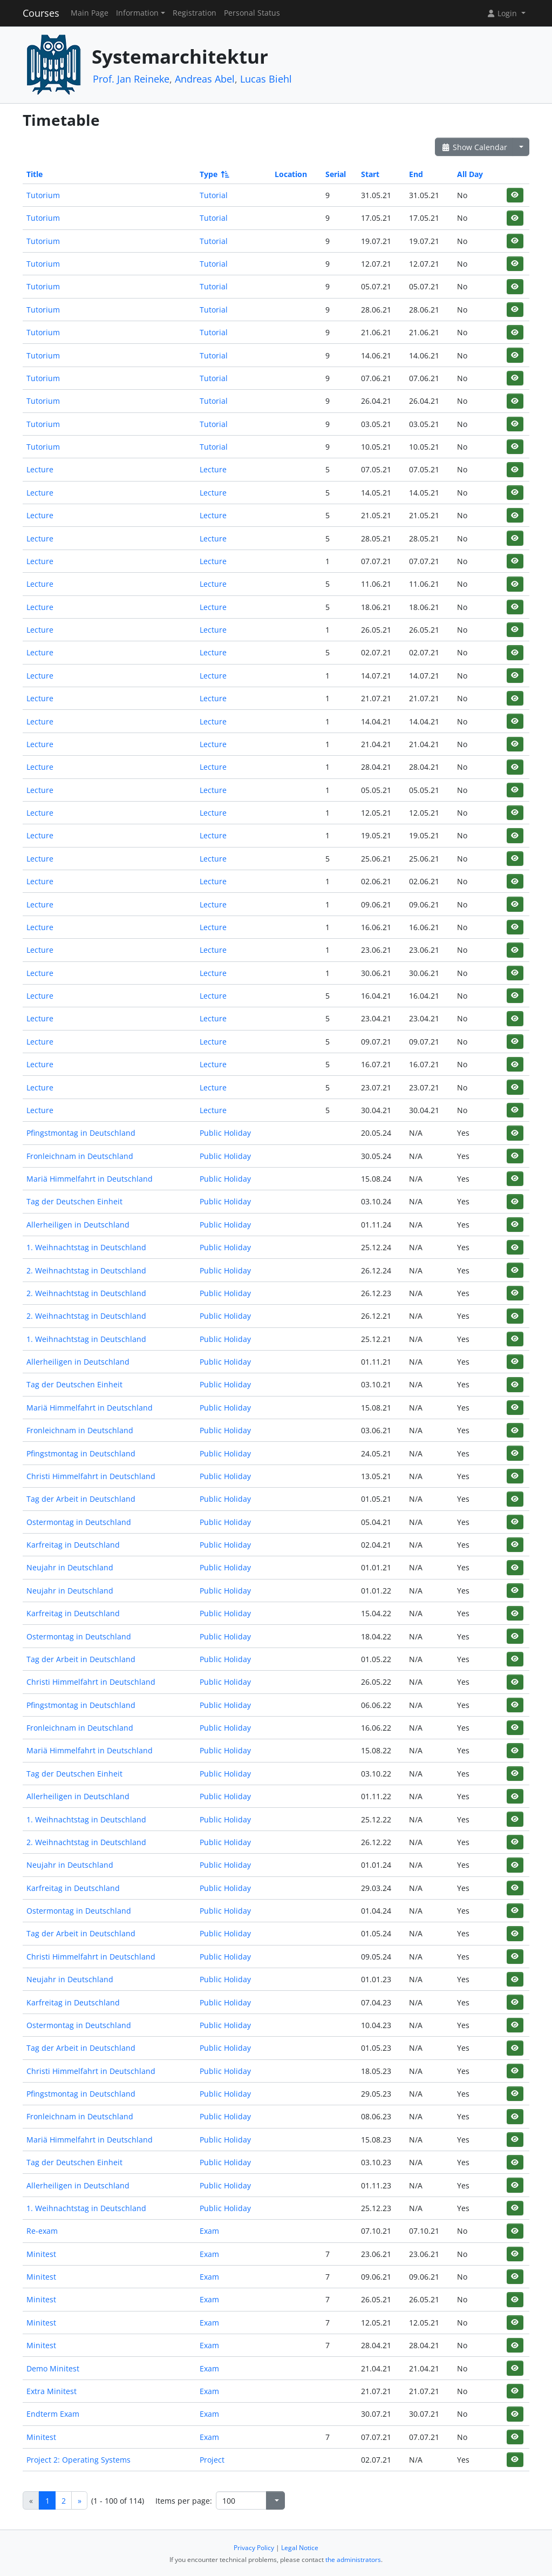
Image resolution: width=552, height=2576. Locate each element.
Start (370, 174)
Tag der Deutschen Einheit (74, 1201)
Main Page (89, 13)
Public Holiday (225, 1133)
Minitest (41, 2254)
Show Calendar (474, 147)
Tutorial (214, 195)
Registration (194, 13)
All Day (470, 174)
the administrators (353, 2559)
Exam (209, 2231)
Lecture (39, 469)
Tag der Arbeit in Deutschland (80, 1499)
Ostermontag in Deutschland (78, 1522)
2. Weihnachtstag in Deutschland (86, 1270)
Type (214, 174)
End (416, 174)
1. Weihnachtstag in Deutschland (86, 1247)
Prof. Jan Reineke (131, 78)
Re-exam (42, 2231)
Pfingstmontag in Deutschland (80, 1133)
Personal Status (252, 13)
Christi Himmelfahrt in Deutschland (90, 1476)
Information (137, 13)
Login (503, 13)
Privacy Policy (254, 2547)
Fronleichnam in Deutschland (79, 1156)
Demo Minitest (52, 2368)
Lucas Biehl (266, 78)
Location (291, 174)
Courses (41, 12)
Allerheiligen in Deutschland (78, 1224)
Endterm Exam (52, 2414)
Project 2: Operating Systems (78, 2460)
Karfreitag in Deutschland (73, 1545)
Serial (335, 174)
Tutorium (43, 195)
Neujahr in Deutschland (69, 1567)
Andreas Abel (205, 78)
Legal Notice (299, 2547)
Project (212, 2460)
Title (34, 174)
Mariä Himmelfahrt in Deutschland (89, 1179)
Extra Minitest (51, 2391)
